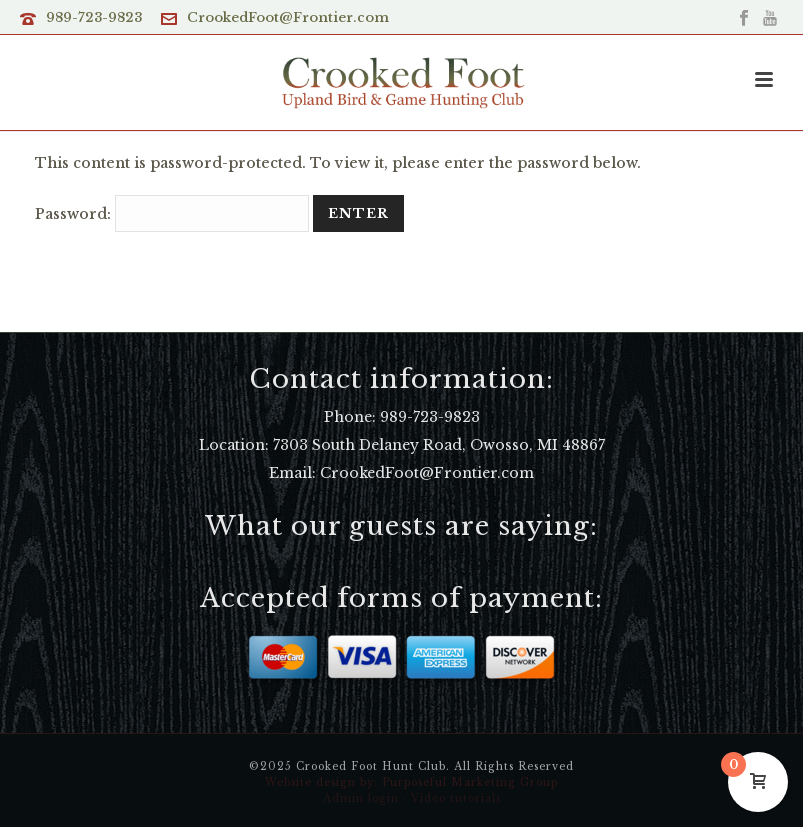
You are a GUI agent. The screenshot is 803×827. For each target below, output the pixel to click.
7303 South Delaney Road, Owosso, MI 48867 (439, 445)
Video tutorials (456, 798)
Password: (172, 214)
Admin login (361, 798)
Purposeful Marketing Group (470, 782)
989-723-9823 (94, 17)
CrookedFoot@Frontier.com (288, 17)
